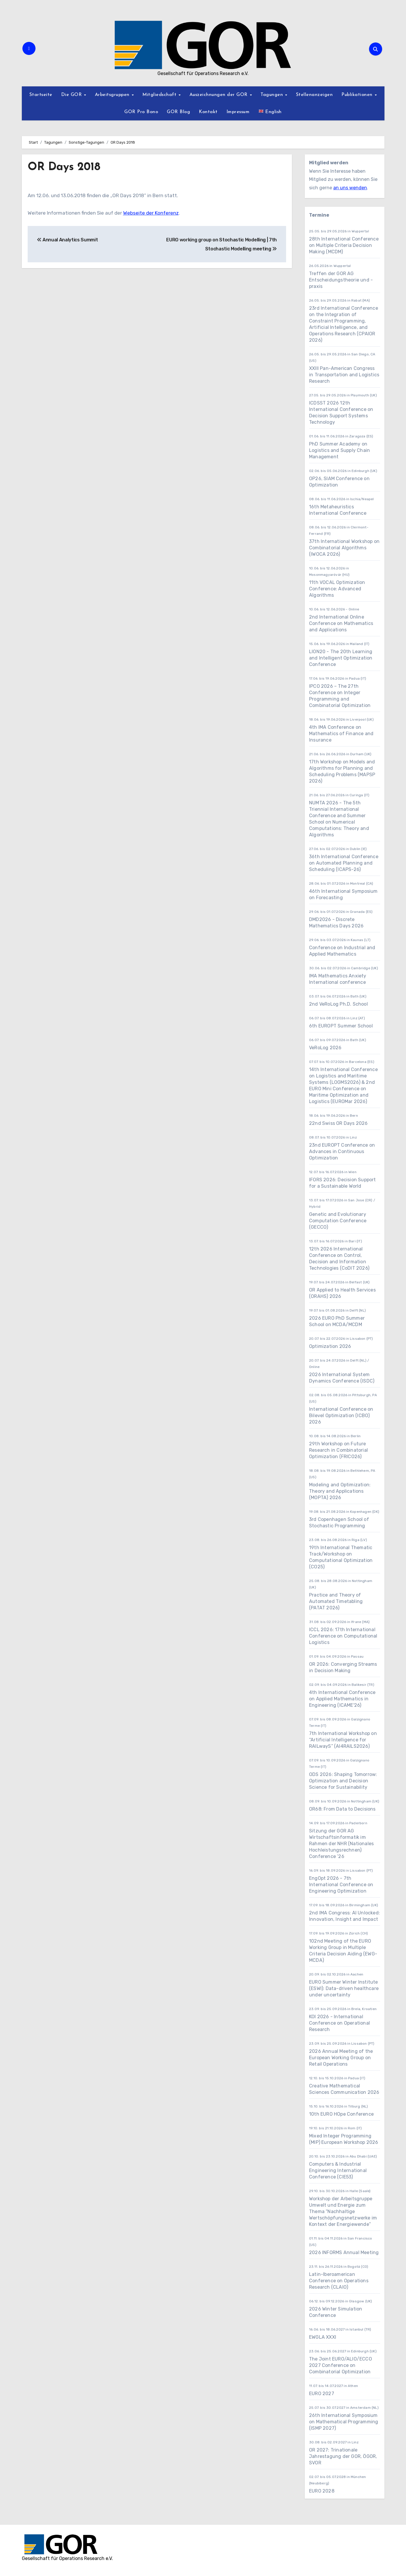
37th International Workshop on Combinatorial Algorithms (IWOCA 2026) (344, 548)
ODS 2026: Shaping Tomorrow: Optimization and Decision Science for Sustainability (343, 1781)
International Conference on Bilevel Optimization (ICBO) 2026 (341, 1415)
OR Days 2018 (64, 167)
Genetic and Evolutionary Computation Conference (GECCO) (337, 1221)
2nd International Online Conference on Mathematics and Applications (341, 623)
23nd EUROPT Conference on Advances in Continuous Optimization (342, 1151)
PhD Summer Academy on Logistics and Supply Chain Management (339, 450)
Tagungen (272, 94)
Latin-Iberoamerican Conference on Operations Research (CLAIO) (338, 2281)
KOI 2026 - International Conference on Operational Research (339, 2023)
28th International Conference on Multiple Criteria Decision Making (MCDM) (344, 245)
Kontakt (208, 112)
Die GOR (72, 94)
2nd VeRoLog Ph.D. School (338, 1004)
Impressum (238, 112)
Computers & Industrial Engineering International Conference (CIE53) (338, 2170)
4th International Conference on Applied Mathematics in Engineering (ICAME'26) (342, 1699)
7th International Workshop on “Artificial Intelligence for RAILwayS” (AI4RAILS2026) (343, 1740)
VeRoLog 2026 (325, 1047)
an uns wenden (350, 187)
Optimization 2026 (330, 1346)
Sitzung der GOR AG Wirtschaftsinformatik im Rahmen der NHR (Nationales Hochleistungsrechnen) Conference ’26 (341, 1843)
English (270, 111)
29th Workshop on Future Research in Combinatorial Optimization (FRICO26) (338, 1450)
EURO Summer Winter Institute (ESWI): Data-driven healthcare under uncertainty (344, 1988)
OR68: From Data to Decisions (342, 1809)
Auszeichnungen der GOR (219, 94)
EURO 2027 (322, 2393)
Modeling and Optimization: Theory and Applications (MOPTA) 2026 (339, 1491)
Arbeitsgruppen (113, 94)
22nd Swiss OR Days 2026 (338, 1123)
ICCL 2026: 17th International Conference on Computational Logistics (343, 1636)
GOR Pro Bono (141, 112)
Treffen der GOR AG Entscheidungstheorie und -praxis (341, 280)
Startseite (40, 94)
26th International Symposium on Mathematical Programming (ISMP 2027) (343, 2422)
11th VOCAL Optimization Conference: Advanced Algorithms (337, 589)
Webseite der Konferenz (151, 213)
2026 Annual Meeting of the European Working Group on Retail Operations (341, 2057)
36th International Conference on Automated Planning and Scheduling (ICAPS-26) (343, 863)
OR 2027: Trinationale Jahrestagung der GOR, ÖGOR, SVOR (343, 2456)
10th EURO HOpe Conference (341, 2114)
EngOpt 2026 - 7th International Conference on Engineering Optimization (341, 1884)
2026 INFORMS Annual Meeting (344, 2252)
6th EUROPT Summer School (341, 1026)
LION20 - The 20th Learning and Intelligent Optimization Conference (341, 658)
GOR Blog (178, 112)
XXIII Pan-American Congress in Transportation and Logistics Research (344, 375)
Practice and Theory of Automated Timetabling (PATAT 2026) (336, 1601)
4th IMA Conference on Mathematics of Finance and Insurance (341, 733)
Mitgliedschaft (160, 94)
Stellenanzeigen (314, 94)
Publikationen (357, 94)
